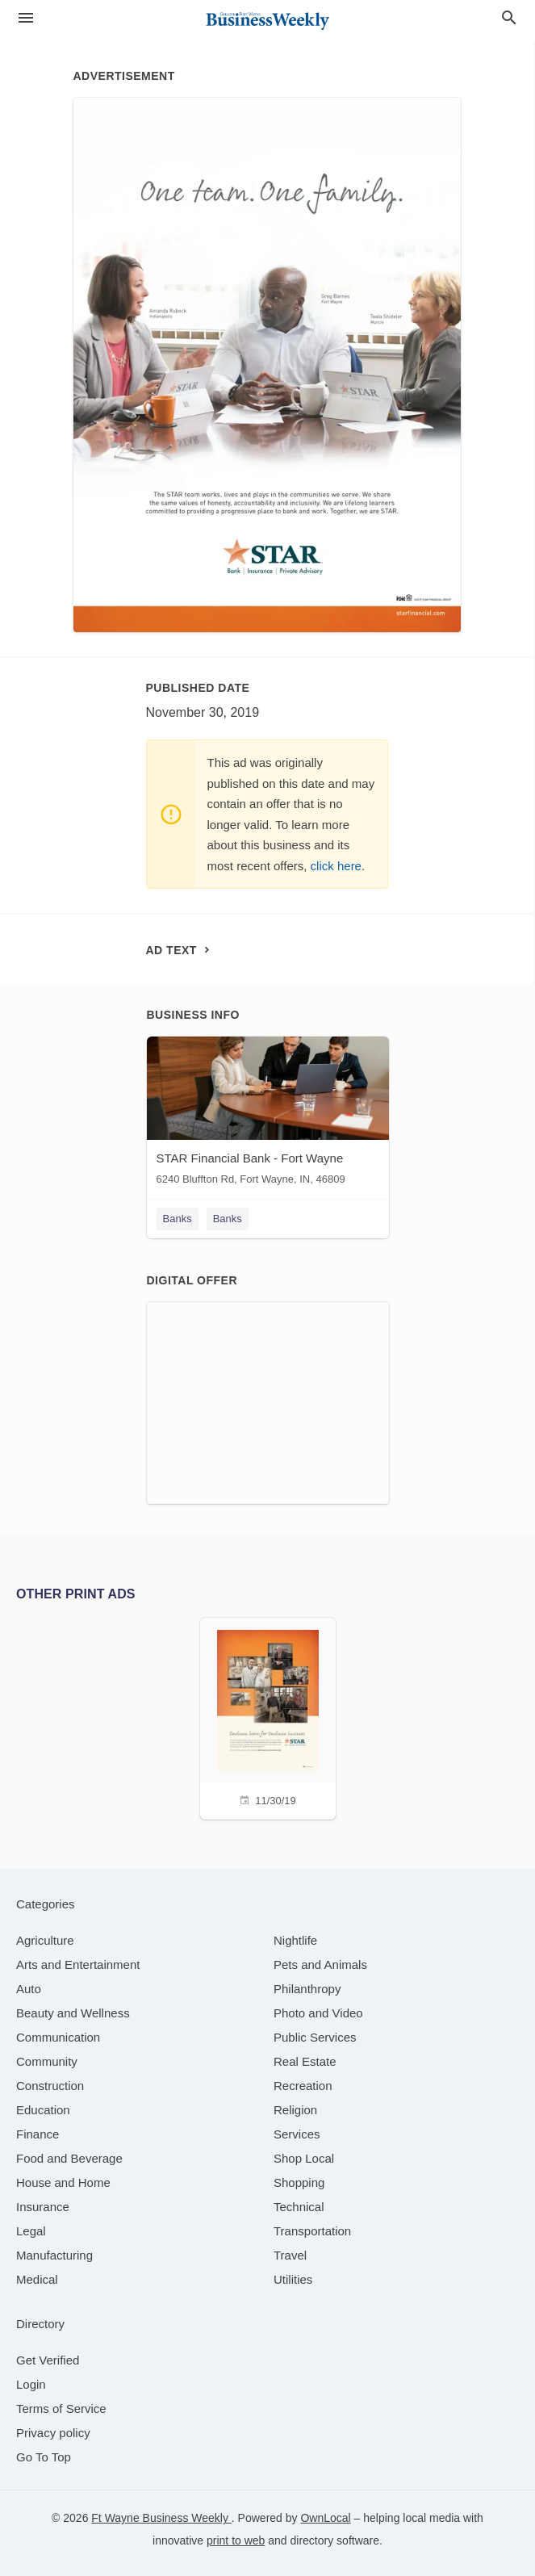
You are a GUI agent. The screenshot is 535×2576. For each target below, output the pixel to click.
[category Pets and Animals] (320, 1964)
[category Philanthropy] (307, 1989)
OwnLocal (325, 2517)
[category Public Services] (315, 2037)
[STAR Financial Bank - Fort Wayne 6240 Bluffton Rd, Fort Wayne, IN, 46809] (268, 1114)
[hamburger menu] (26, 18)
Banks (177, 1219)
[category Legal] (31, 2231)
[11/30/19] (268, 1717)
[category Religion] (295, 2110)
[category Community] (46, 2061)
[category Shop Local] (304, 2158)
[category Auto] (28, 1989)
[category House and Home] (63, 2182)
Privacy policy (53, 2433)
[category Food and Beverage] (69, 2158)
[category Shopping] (299, 2182)
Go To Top (43, 2457)
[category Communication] (58, 2037)
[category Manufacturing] (54, 2255)
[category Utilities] (293, 2279)
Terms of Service (61, 2408)
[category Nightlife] (295, 1940)
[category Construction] (50, 2085)
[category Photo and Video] (318, 2013)
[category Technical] (299, 2207)
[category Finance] (37, 2134)
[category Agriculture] (45, 1940)
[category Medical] (37, 2279)
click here (336, 866)
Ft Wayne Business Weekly (161, 2517)
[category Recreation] (303, 2085)
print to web (236, 2540)
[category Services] (297, 2134)
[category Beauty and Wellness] (73, 2013)
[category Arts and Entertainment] (78, 1964)
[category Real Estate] (305, 2061)
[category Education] (43, 2110)
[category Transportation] (312, 2231)
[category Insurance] (42, 2207)
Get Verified (47, 2360)
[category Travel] (290, 2255)
